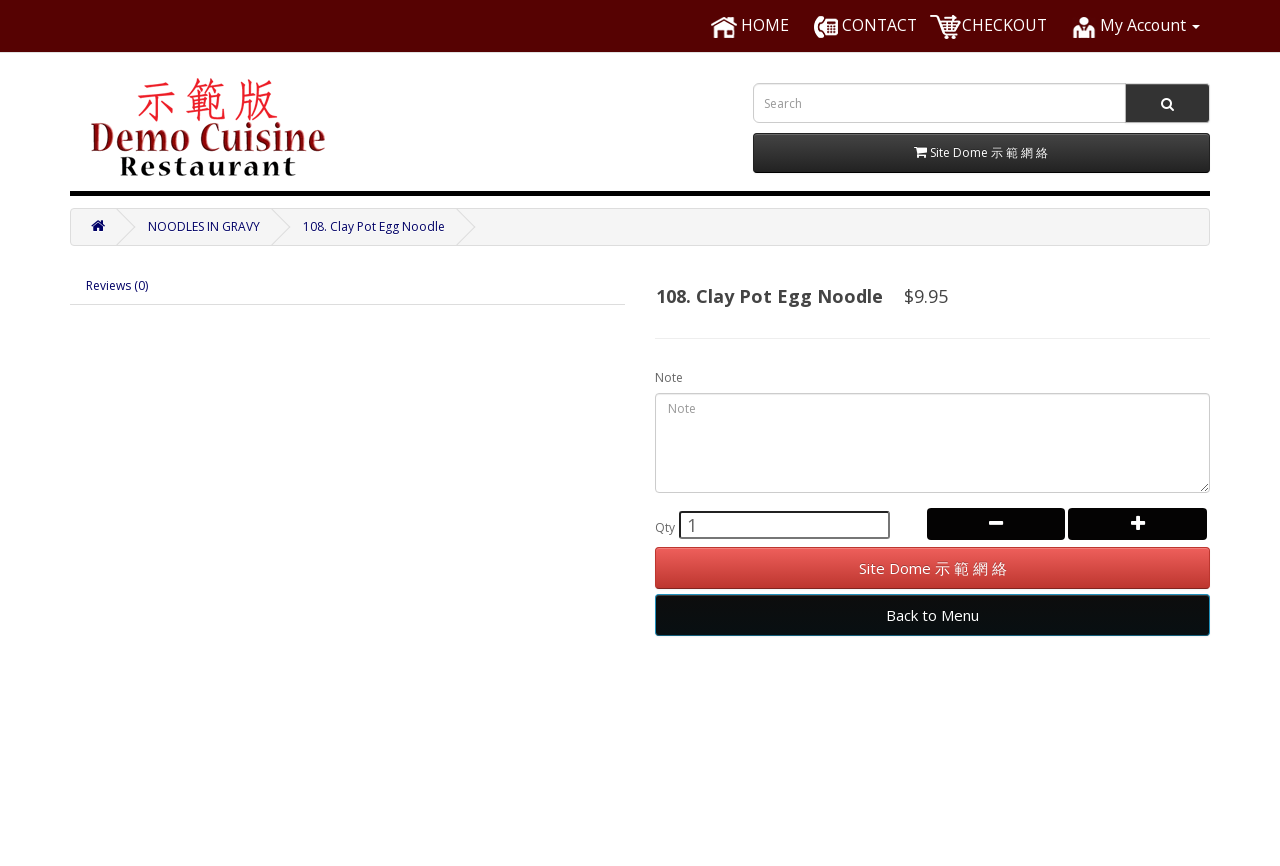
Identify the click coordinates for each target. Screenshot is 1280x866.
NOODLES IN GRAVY (204, 226)
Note (669, 377)
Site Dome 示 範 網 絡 (933, 568)
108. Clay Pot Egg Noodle (374, 226)
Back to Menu (932, 615)
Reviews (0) (117, 285)
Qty (665, 527)
